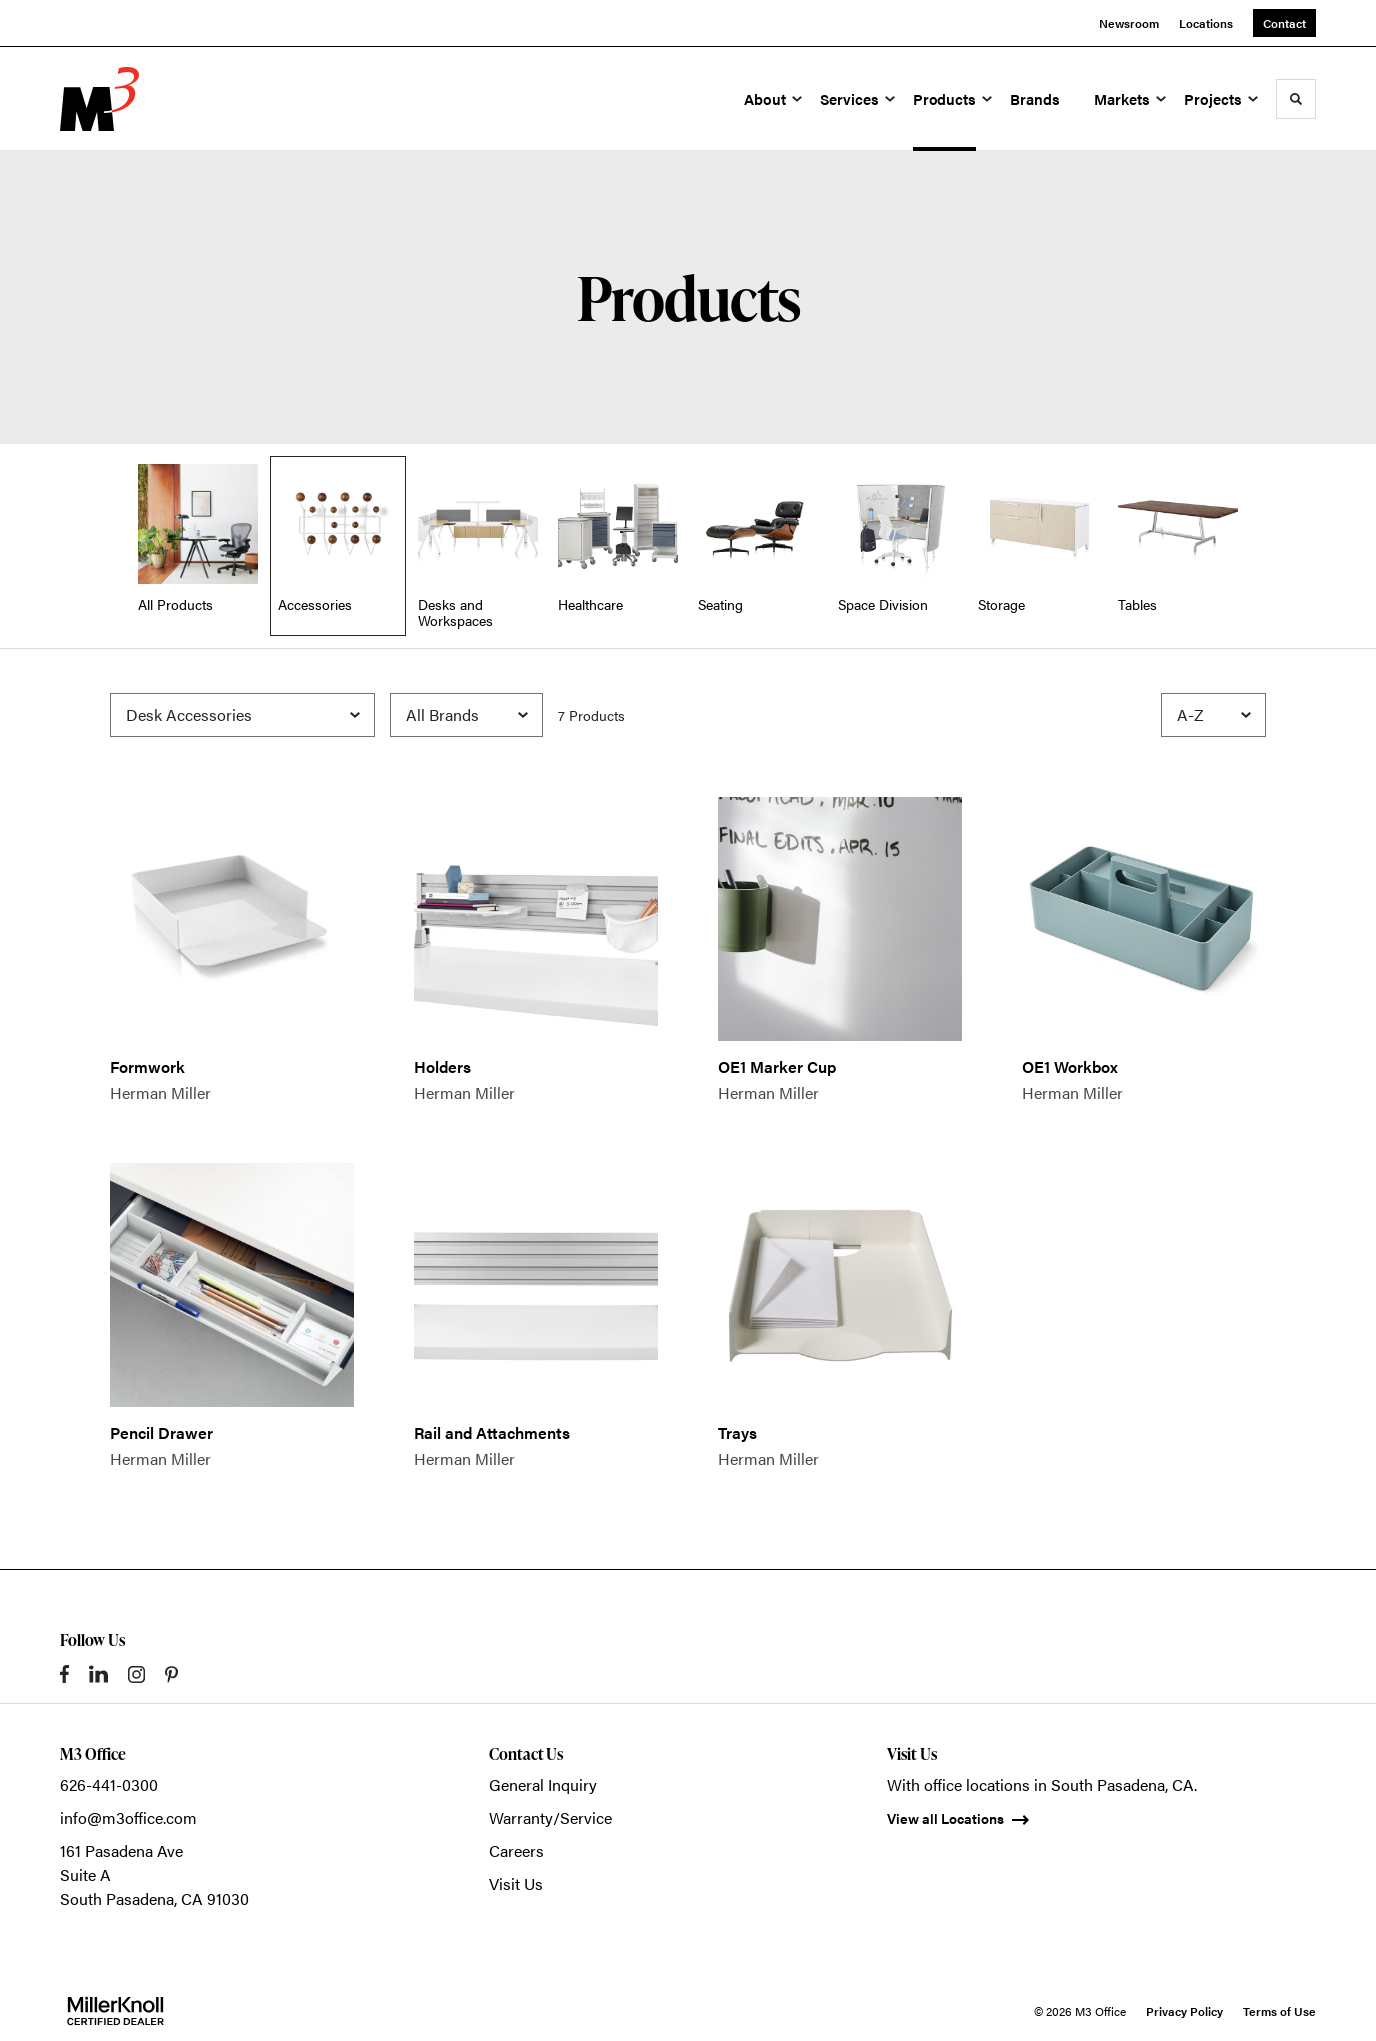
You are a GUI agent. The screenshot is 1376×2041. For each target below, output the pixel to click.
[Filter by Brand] (466, 715)
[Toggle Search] (1296, 99)
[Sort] (1213, 715)
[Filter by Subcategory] (242, 715)
